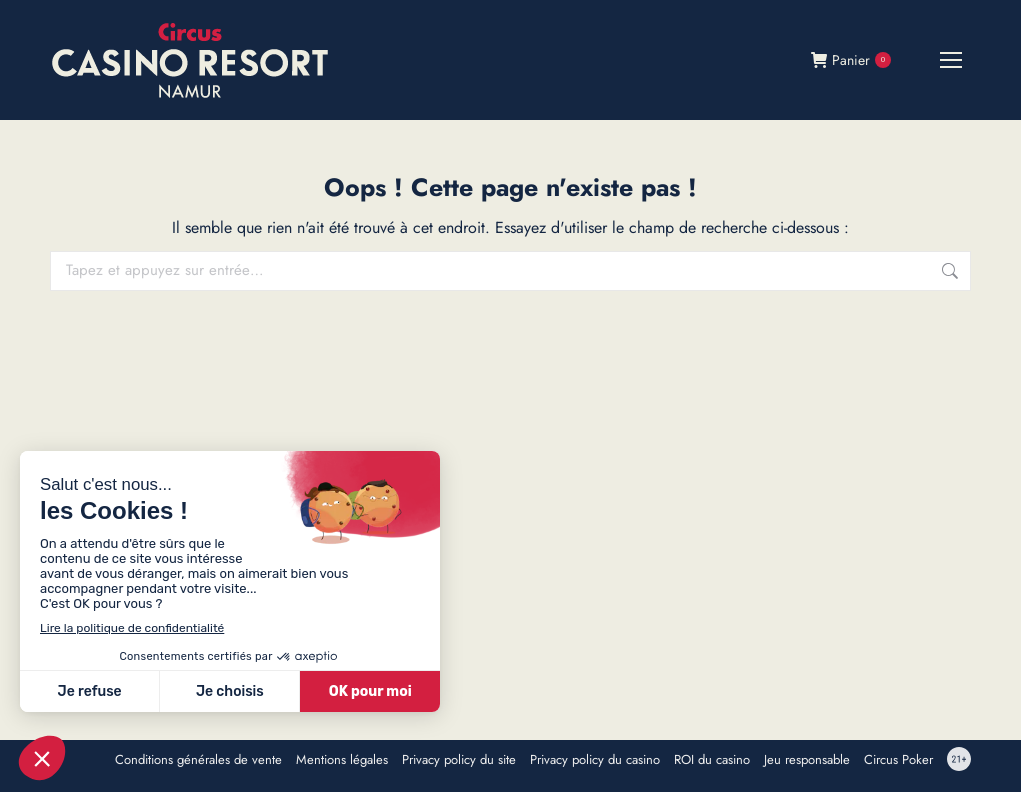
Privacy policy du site (459, 760)
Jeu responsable (807, 760)
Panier (851, 60)
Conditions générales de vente (198, 760)
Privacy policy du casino (595, 760)
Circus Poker (898, 760)
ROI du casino (712, 760)
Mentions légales (342, 760)
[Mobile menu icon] (951, 60)
